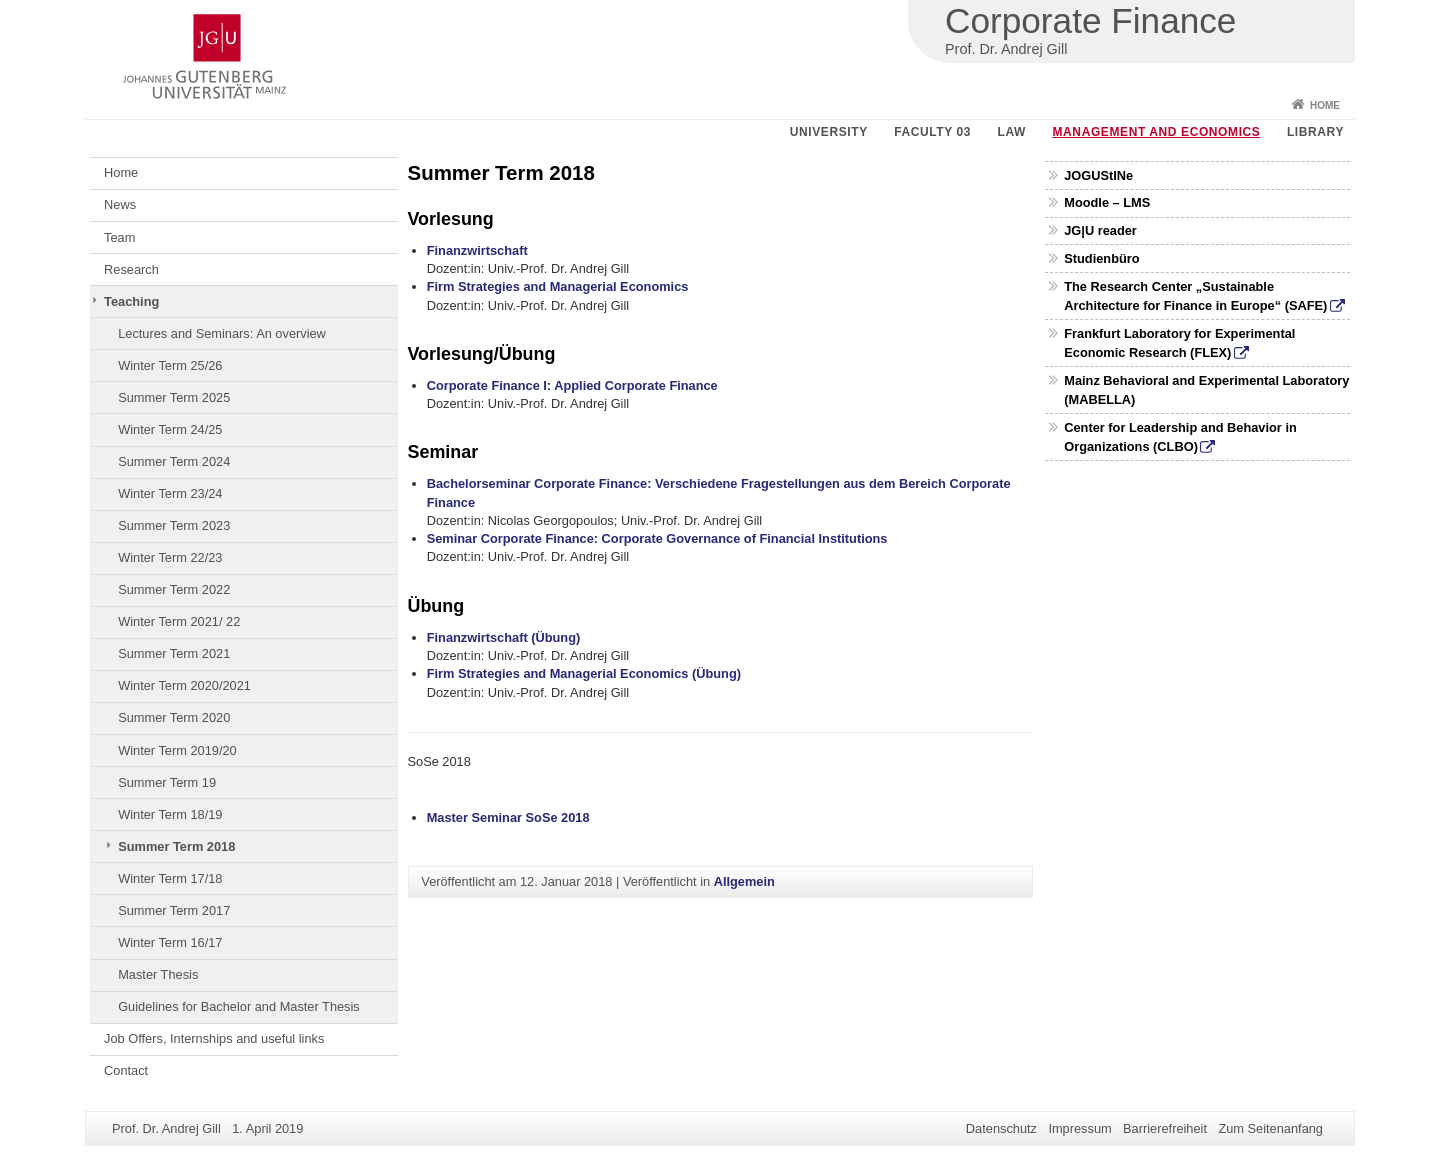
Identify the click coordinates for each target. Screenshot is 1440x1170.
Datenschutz (1001, 1128)
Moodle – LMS (1107, 202)
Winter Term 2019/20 (177, 750)
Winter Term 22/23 (170, 557)
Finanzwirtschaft (477, 250)
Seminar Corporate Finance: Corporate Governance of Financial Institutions (657, 538)
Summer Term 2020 (174, 717)
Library (1315, 132)
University (829, 132)
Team (119, 237)
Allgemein (744, 881)
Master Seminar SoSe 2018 (508, 817)
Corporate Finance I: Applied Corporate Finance (572, 385)
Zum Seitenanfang (1270, 1128)
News (120, 204)
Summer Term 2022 (174, 589)
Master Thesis (158, 974)
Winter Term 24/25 (170, 429)
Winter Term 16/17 (170, 942)
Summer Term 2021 (174, 653)
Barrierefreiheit (1165, 1128)
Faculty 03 (932, 132)
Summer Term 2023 (174, 525)
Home (1325, 105)
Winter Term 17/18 (170, 878)
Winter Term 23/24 (170, 493)
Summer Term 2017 (174, 910)
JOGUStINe (1098, 175)
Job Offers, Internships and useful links (214, 1038)
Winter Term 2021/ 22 (179, 621)
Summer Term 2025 (174, 397)
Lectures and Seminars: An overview (222, 333)
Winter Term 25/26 (170, 365)
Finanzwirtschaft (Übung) (504, 637)
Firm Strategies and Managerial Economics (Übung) (584, 673)
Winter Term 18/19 (170, 814)
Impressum (1079, 1128)
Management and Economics (1157, 132)
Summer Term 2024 (174, 461)
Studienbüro (1101, 258)
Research (131, 269)
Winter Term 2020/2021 (184, 685)
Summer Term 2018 (176, 846)
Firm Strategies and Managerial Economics (558, 286)
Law (1012, 132)
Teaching (131, 301)
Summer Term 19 (167, 782)
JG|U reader (1100, 230)
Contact (126, 1070)
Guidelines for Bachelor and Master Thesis (239, 1006)
